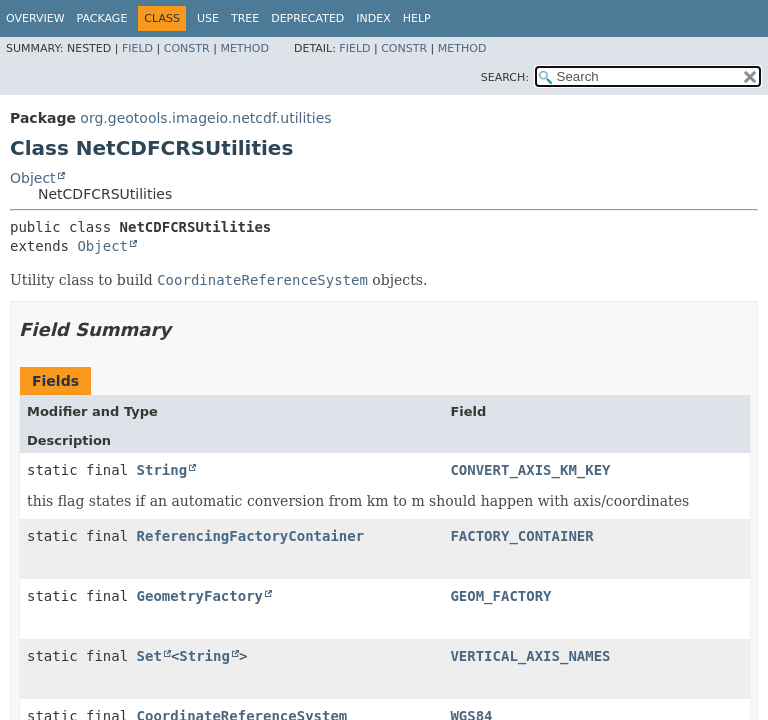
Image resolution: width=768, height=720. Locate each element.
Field (137, 48)
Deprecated (307, 18)
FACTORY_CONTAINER (521, 536)
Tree (245, 18)
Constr (187, 48)
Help (417, 18)
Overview (35, 18)
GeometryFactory (200, 596)
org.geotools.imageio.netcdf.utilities (205, 118)
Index (373, 18)
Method (244, 48)
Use (208, 18)
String (162, 470)
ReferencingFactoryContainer (251, 536)
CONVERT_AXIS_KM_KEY (530, 470)
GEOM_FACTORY (500, 596)
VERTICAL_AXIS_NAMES (530, 656)
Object (33, 178)
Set (149, 656)
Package (102, 18)
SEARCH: (505, 77)
